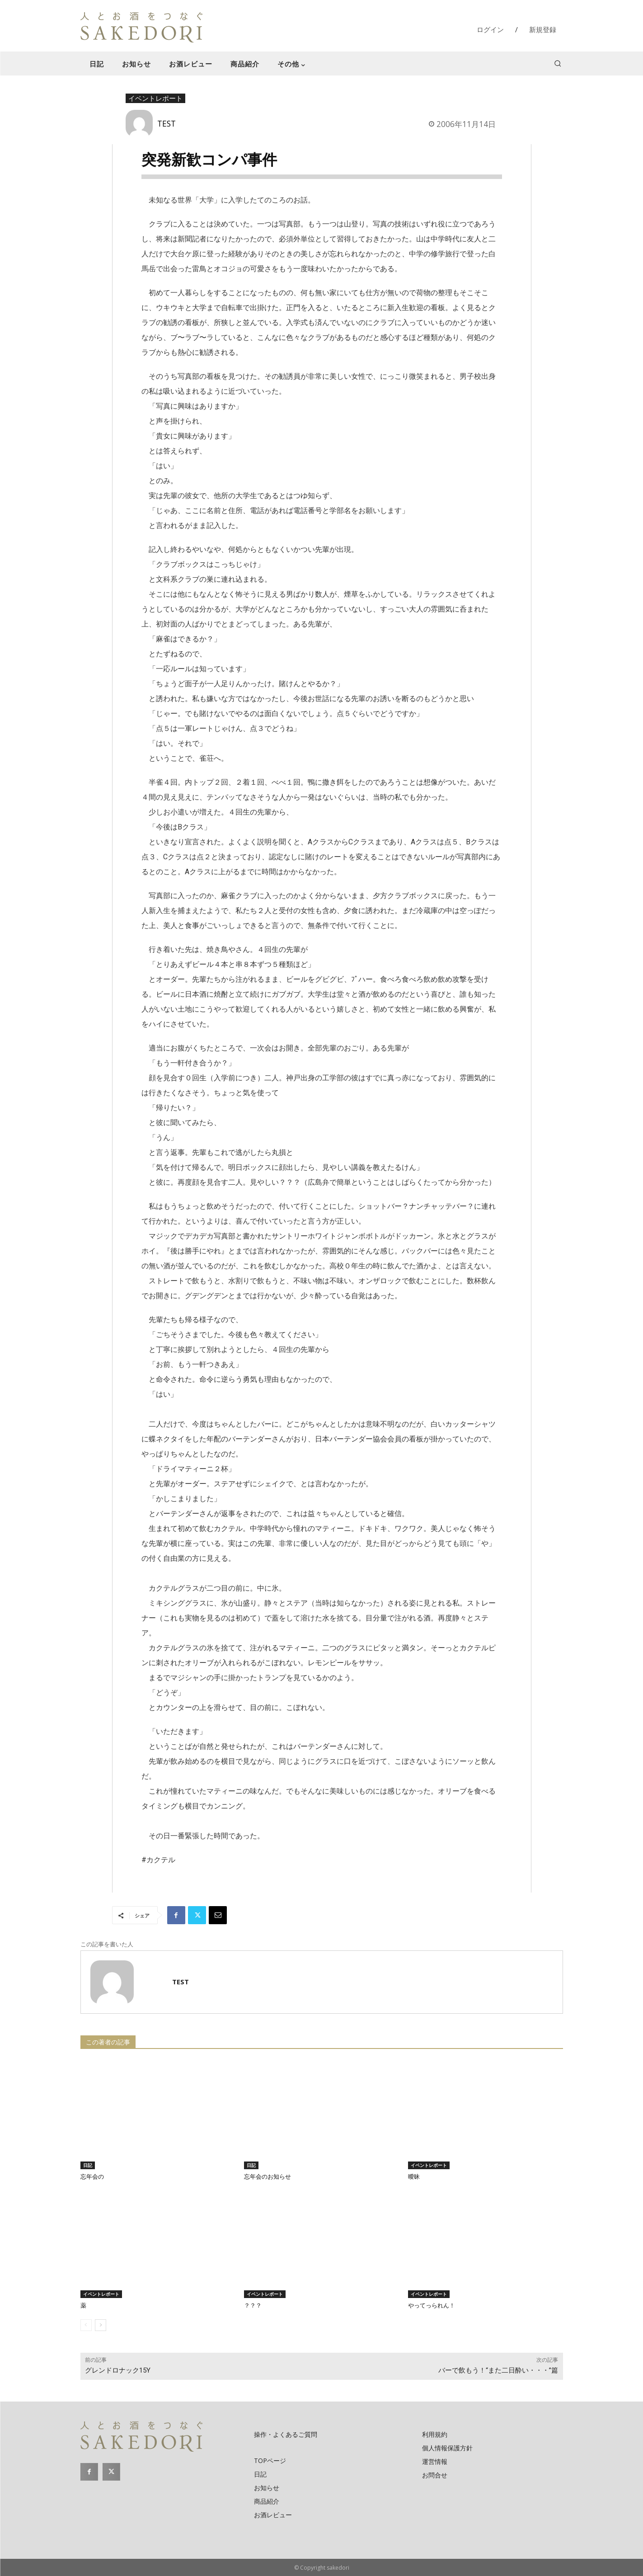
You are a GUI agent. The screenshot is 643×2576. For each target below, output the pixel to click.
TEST (166, 123)
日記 (87, 2165)
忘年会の (92, 2176)
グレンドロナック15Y (117, 2370)
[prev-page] (86, 2325)
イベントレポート (155, 99)
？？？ (253, 2305)
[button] (558, 63)
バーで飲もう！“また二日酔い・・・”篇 (498, 2370)
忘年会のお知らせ (267, 2176)
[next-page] (100, 2325)
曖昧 (414, 2176)
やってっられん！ (431, 2305)
